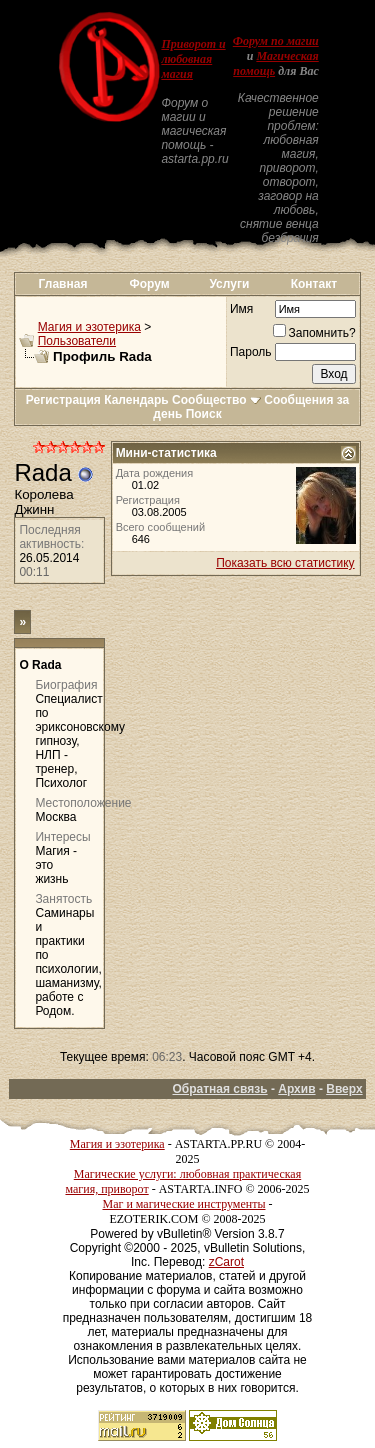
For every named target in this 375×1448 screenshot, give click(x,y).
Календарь (136, 400)
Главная (63, 284)
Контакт (314, 284)
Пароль (251, 352)
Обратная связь (219, 1089)
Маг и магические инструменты (184, 1204)
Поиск (204, 414)
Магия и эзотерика (89, 327)
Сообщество (216, 400)
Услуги (229, 284)
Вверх (344, 1089)
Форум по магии (276, 41)
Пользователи (77, 341)
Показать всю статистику (285, 563)
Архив (296, 1089)
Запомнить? (314, 333)
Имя (241, 309)
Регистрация (63, 400)
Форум (150, 284)
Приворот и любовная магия (193, 59)
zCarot (226, 1262)
